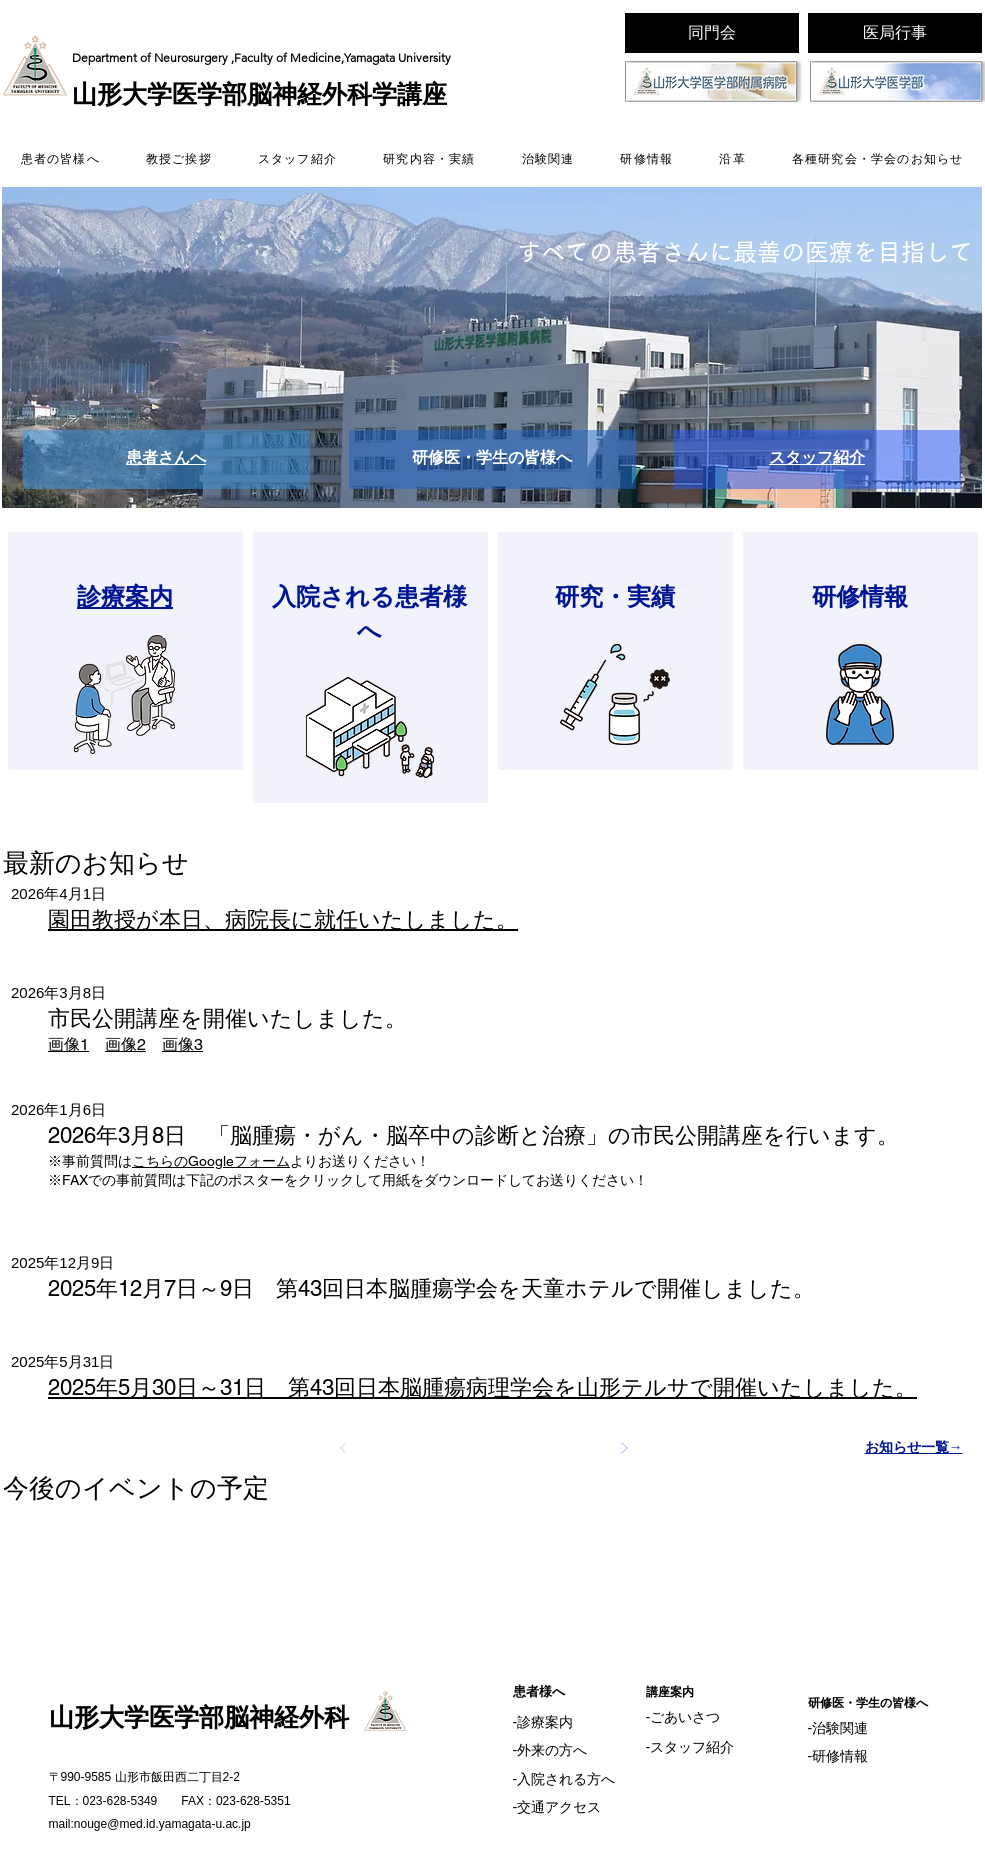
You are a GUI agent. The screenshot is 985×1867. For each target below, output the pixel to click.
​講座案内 (670, 1692)
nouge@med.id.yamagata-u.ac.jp (162, 1824)
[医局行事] (895, 33)
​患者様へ (539, 1691)
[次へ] (624, 1448)
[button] (492, 347)
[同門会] (712, 33)
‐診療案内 (543, 1722)
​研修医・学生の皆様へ (868, 1703)
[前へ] (344, 1448)
